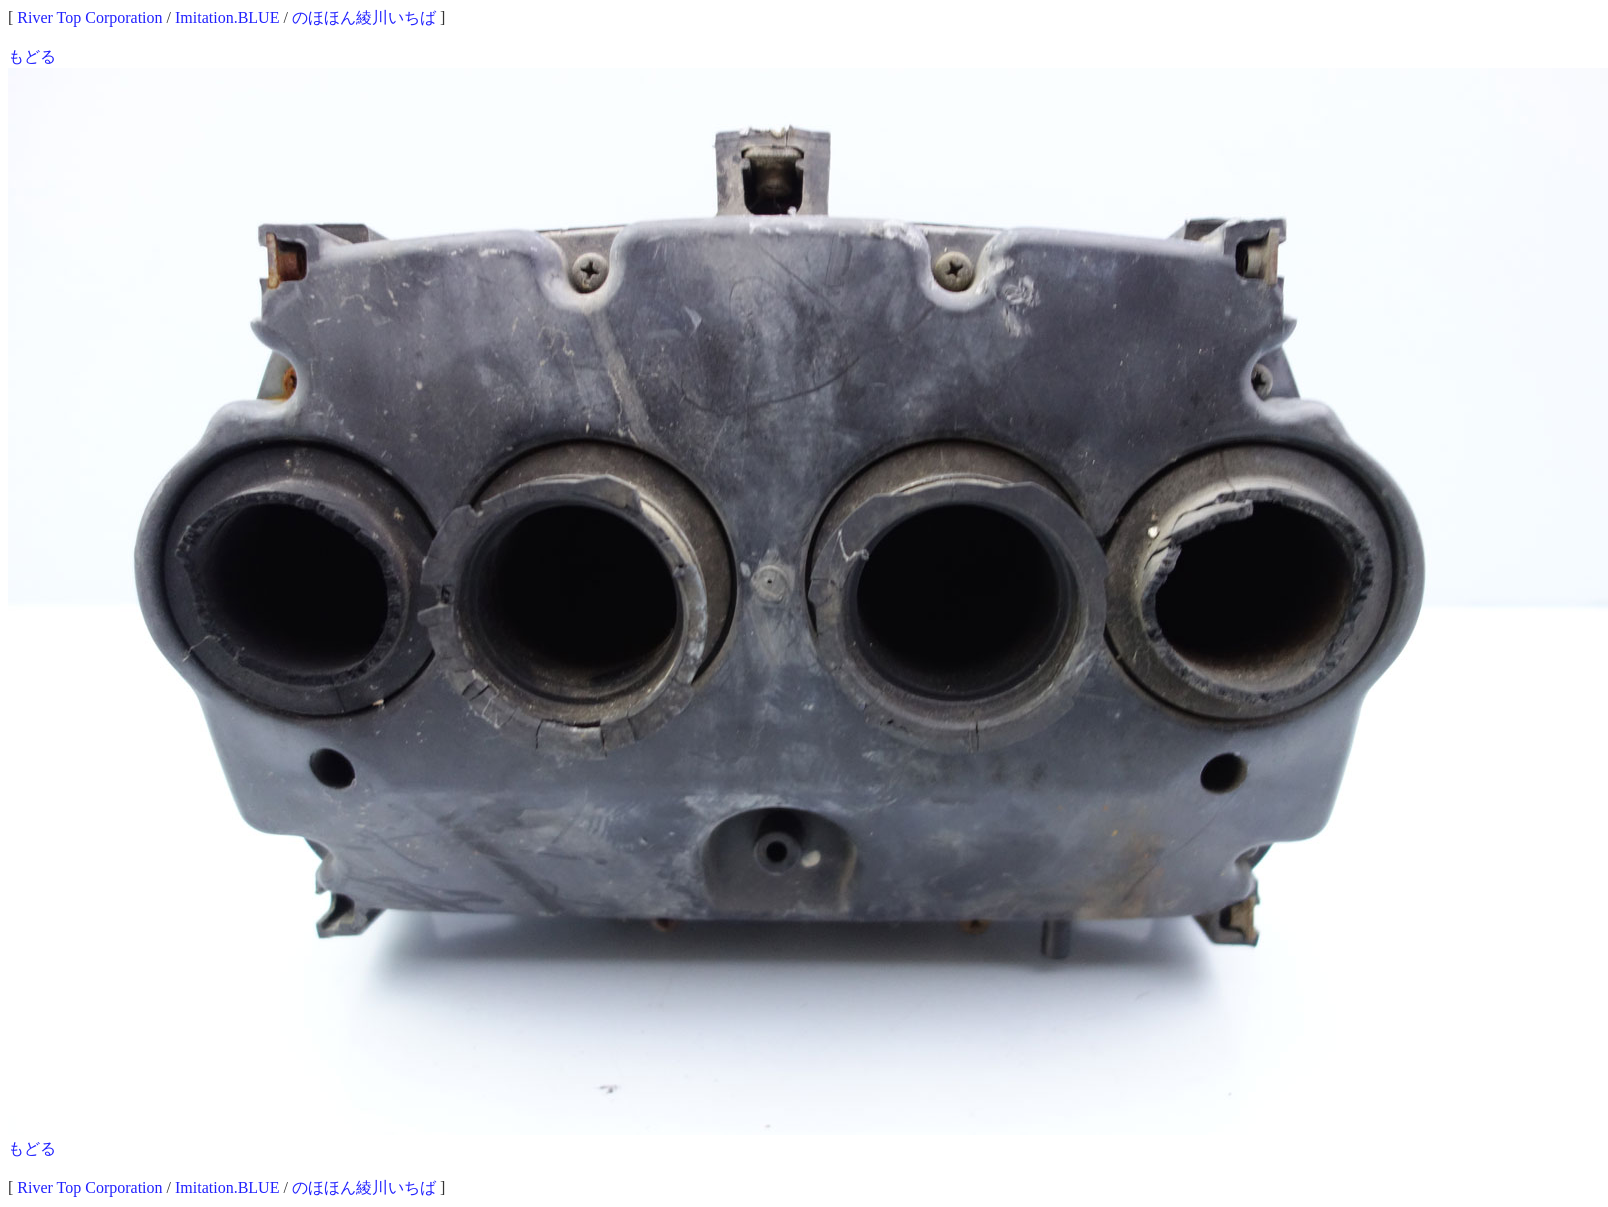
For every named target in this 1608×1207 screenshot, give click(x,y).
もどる (32, 56)
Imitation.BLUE (227, 17)
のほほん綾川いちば (364, 17)
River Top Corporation (89, 17)
